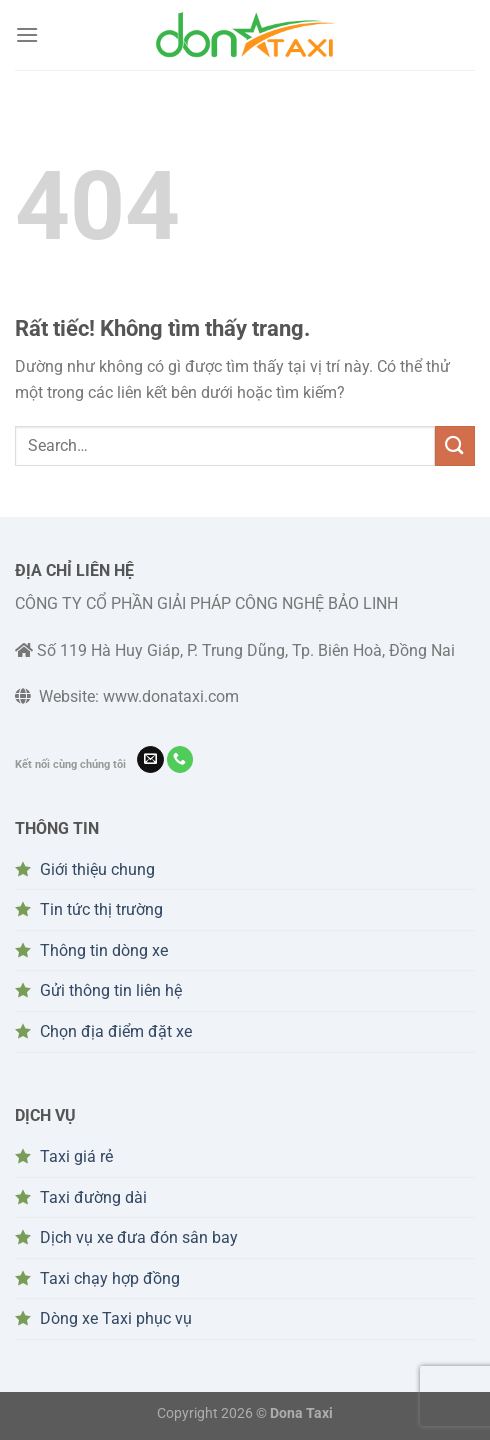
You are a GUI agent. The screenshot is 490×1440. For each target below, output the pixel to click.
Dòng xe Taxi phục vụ (116, 1318)
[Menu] (27, 34)
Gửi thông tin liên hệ (111, 990)
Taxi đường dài (93, 1197)
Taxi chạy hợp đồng (110, 1278)
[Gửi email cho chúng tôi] (150, 760)
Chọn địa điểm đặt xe (116, 1031)
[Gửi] (455, 445)
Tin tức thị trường (101, 909)
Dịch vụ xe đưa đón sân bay (139, 1237)
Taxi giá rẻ (76, 1156)
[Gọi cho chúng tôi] (180, 760)
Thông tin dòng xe (104, 950)
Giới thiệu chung (97, 869)
